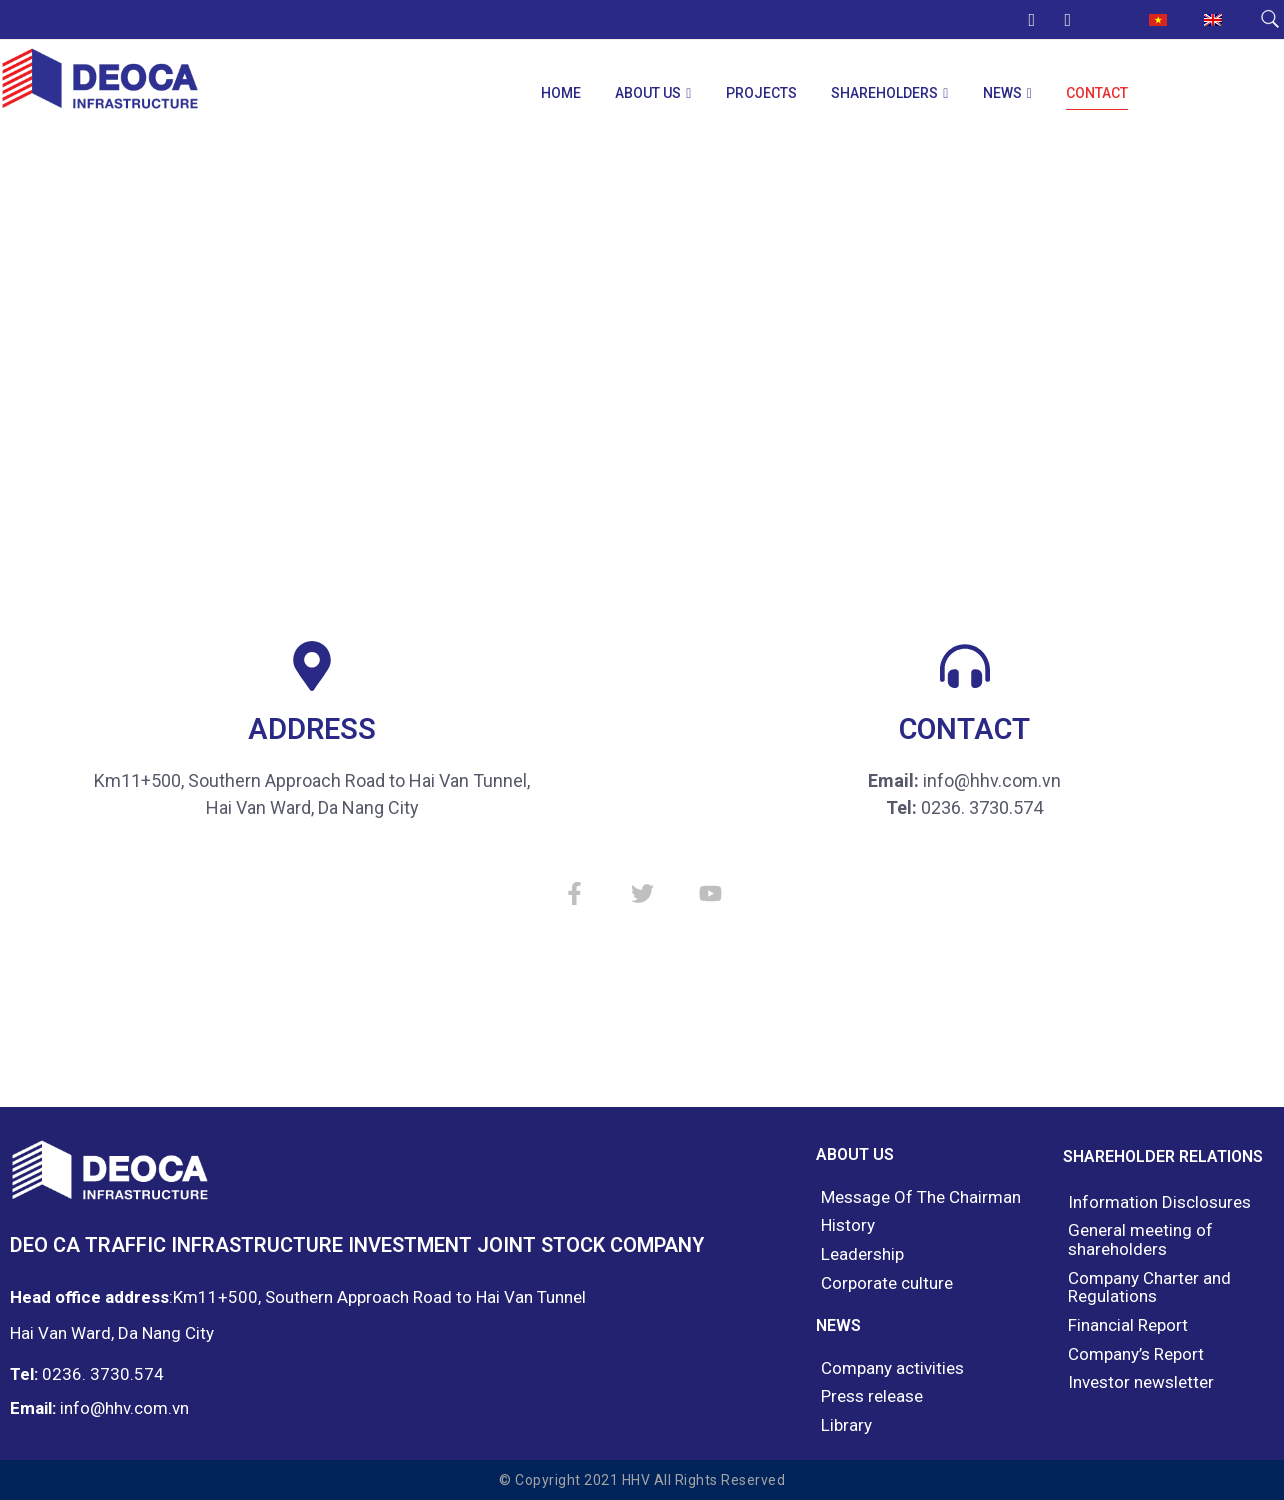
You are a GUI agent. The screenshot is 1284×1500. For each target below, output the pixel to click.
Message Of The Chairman (921, 1197)
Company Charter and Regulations (1149, 1287)
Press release (872, 1396)
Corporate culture (887, 1283)
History (848, 1225)
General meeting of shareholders (1140, 1239)
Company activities (892, 1368)
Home (561, 93)
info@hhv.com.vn (124, 1408)
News (1002, 93)
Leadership (862, 1254)
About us (648, 93)
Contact (1097, 93)
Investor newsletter (1141, 1382)
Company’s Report (1136, 1354)
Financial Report (1128, 1325)
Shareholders (884, 93)
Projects (761, 93)
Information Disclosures (1159, 1202)
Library (846, 1425)
